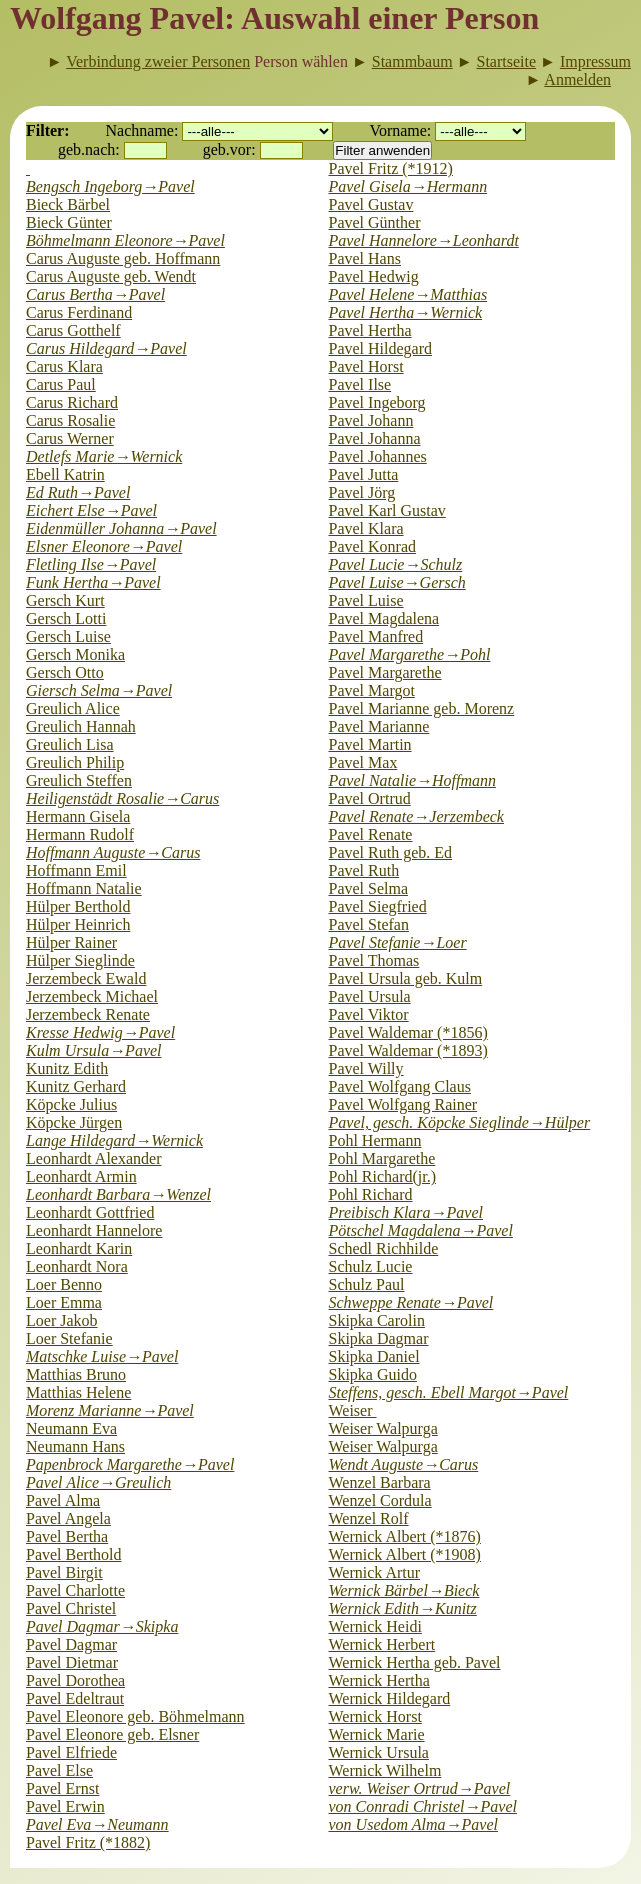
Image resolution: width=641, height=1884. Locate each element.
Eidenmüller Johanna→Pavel (121, 528)
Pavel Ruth (364, 870)
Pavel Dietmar (72, 1662)
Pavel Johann (371, 420)
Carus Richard (72, 402)
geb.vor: (229, 149)
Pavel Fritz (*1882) (88, 1842)
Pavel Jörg (362, 492)
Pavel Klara (366, 528)
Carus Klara (64, 366)
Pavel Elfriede (71, 1752)
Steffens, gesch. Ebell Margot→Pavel (449, 1392)
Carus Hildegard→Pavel (106, 348)
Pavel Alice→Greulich (98, 1482)
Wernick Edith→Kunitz (403, 1608)
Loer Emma (64, 1302)
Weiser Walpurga (383, 1428)
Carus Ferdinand (79, 312)
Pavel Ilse (360, 384)
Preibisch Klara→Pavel (406, 1212)
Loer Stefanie (69, 1338)
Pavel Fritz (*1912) (391, 168)
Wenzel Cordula (380, 1500)
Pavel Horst (366, 366)
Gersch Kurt (65, 600)
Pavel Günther (375, 222)
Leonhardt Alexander (94, 1158)
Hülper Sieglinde (80, 960)
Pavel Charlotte (75, 1590)
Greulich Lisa (70, 744)
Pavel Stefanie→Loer (398, 942)
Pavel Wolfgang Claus (400, 1086)
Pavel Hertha (370, 330)
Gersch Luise (68, 636)
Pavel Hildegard (381, 348)
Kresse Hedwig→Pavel (100, 1032)
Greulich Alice (73, 708)
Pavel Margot (372, 690)
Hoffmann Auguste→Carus (113, 852)
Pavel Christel (71, 1608)
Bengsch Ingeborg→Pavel (110, 186)
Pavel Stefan (369, 924)
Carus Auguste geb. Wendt (111, 276)
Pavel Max (363, 762)
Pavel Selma (369, 888)
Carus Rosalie (70, 420)
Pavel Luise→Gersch (397, 582)
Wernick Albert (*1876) (405, 1536)
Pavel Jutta (364, 474)
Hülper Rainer (71, 942)
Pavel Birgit (64, 1572)
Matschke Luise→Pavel (102, 1356)
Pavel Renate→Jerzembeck (416, 816)
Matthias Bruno (76, 1374)
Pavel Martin (370, 744)
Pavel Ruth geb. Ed (391, 852)
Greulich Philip (75, 762)
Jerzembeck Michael (92, 996)
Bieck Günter (69, 222)
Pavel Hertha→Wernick (406, 312)
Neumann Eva (71, 1428)
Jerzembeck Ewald (86, 978)
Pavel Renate (371, 834)
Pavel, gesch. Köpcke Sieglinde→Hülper (460, 1122)
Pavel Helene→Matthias (408, 294)
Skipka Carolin (377, 1320)
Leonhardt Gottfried (90, 1212)
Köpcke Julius (71, 1104)
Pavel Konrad (373, 546)
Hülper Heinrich (78, 924)
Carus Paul (61, 384)
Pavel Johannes (378, 456)
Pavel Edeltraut (75, 1698)
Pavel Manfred (376, 636)
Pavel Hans (365, 258)
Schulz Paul (367, 1284)
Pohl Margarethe (382, 1158)
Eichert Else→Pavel (91, 510)
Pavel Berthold (74, 1554)
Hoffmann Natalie (84, 888)
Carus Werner (70, 438)
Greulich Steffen (79, 780)
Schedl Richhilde (384, 1248)
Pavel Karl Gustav (387, 510)
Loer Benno (64, 1284)
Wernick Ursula (379, 1752)
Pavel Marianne (379, 726)
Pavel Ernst (62, 1788)
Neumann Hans (75, 1446)
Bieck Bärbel (68, 204)
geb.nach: (89, 149)
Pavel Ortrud (370, 798)
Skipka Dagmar (379, 1338)
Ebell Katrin (65, 474)
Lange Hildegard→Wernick (114, 1140)
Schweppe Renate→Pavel (411, 1302)
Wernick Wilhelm (385, 1770)
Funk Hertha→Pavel (93, 582)
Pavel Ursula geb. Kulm (406, 978)
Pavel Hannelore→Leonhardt (424, 240)
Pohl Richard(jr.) (383, 1176)
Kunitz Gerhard (76, 1086)
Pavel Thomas (374, 960)
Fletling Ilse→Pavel (91, 564)
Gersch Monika (75, 654)
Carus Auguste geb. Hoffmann (123, 258)
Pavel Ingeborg (377, 402)
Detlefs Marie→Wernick (104, 456)
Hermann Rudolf (80, 834)
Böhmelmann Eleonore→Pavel (125, 240)
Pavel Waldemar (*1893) (408, 1050)
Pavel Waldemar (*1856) (408, 1032)
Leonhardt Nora (77, 1266)
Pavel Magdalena (384, 618)
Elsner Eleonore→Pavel (104, 546)
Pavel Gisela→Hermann (408, 186)
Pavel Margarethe (385, 672)
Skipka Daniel (374, 1356)
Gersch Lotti (66, 618)
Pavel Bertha (67, 1536)
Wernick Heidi (375, 1626)
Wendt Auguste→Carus (404, 1464)
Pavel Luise (366, 600)
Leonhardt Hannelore (94, 1230)
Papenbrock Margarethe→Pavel (130, 1464)
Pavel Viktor (369, 1014)
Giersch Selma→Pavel (99, 690)
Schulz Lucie (371, 1266)
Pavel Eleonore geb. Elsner (112, 1734)
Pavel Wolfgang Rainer (403, 1104)
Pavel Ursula (370, 996)
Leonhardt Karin (79, 1248)
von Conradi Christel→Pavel (423, 1806)
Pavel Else (59, 1770)
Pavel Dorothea (75, 1680)
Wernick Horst (375, 1716)
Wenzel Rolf (369, 1518)
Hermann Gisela (78, 816)
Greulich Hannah (81, 726)
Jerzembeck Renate (88, 1014)
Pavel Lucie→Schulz (396, 564)
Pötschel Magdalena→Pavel (421, 1230)
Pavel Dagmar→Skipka (102, 1626)
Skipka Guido (373, 1374)
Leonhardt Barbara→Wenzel (118, 1194)
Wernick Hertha (379, 1680)
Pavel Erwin (65, 1806)
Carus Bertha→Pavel (95, 294)
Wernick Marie (377, 1734)
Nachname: (142, 130)
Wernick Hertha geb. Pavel (415, 1662)
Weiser (353, 1410)
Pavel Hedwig (374, 276)
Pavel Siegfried (378, 906)
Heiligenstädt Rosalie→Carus (122, 798)
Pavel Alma (63, 1500)
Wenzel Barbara (380, 1482)
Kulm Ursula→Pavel (94, 1050)
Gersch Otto (65, 672)
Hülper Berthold (78, 906)
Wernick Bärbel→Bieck (404, 1590)
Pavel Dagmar (71, 1644)
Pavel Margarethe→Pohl (410, 654)
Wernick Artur (375, 1572)
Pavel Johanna (375, 438)
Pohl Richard (371, 1194)
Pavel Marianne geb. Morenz (422, 708)
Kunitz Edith (67, 1068)
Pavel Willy (366, 1068)
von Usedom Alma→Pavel (413, 1824)
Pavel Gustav (371, 204)
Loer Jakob (62, 1320)
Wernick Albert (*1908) (405, 1554)
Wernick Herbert (382, 1644)
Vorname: (400, 130)
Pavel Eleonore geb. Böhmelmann (135, 1716)
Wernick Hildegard (390, 1698)
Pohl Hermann (375, 1140)
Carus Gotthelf (73, 330)
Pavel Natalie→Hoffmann (413, 780)
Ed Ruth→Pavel (78, 492)
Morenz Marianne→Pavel (110, 1410)
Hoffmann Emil (76, 870)
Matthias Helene (78, 1392)
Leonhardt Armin (81, 1176)
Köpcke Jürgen (74, 1122)
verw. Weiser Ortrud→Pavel (420, 1788)
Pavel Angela (68, 1518)
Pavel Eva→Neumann (97, 1824)
